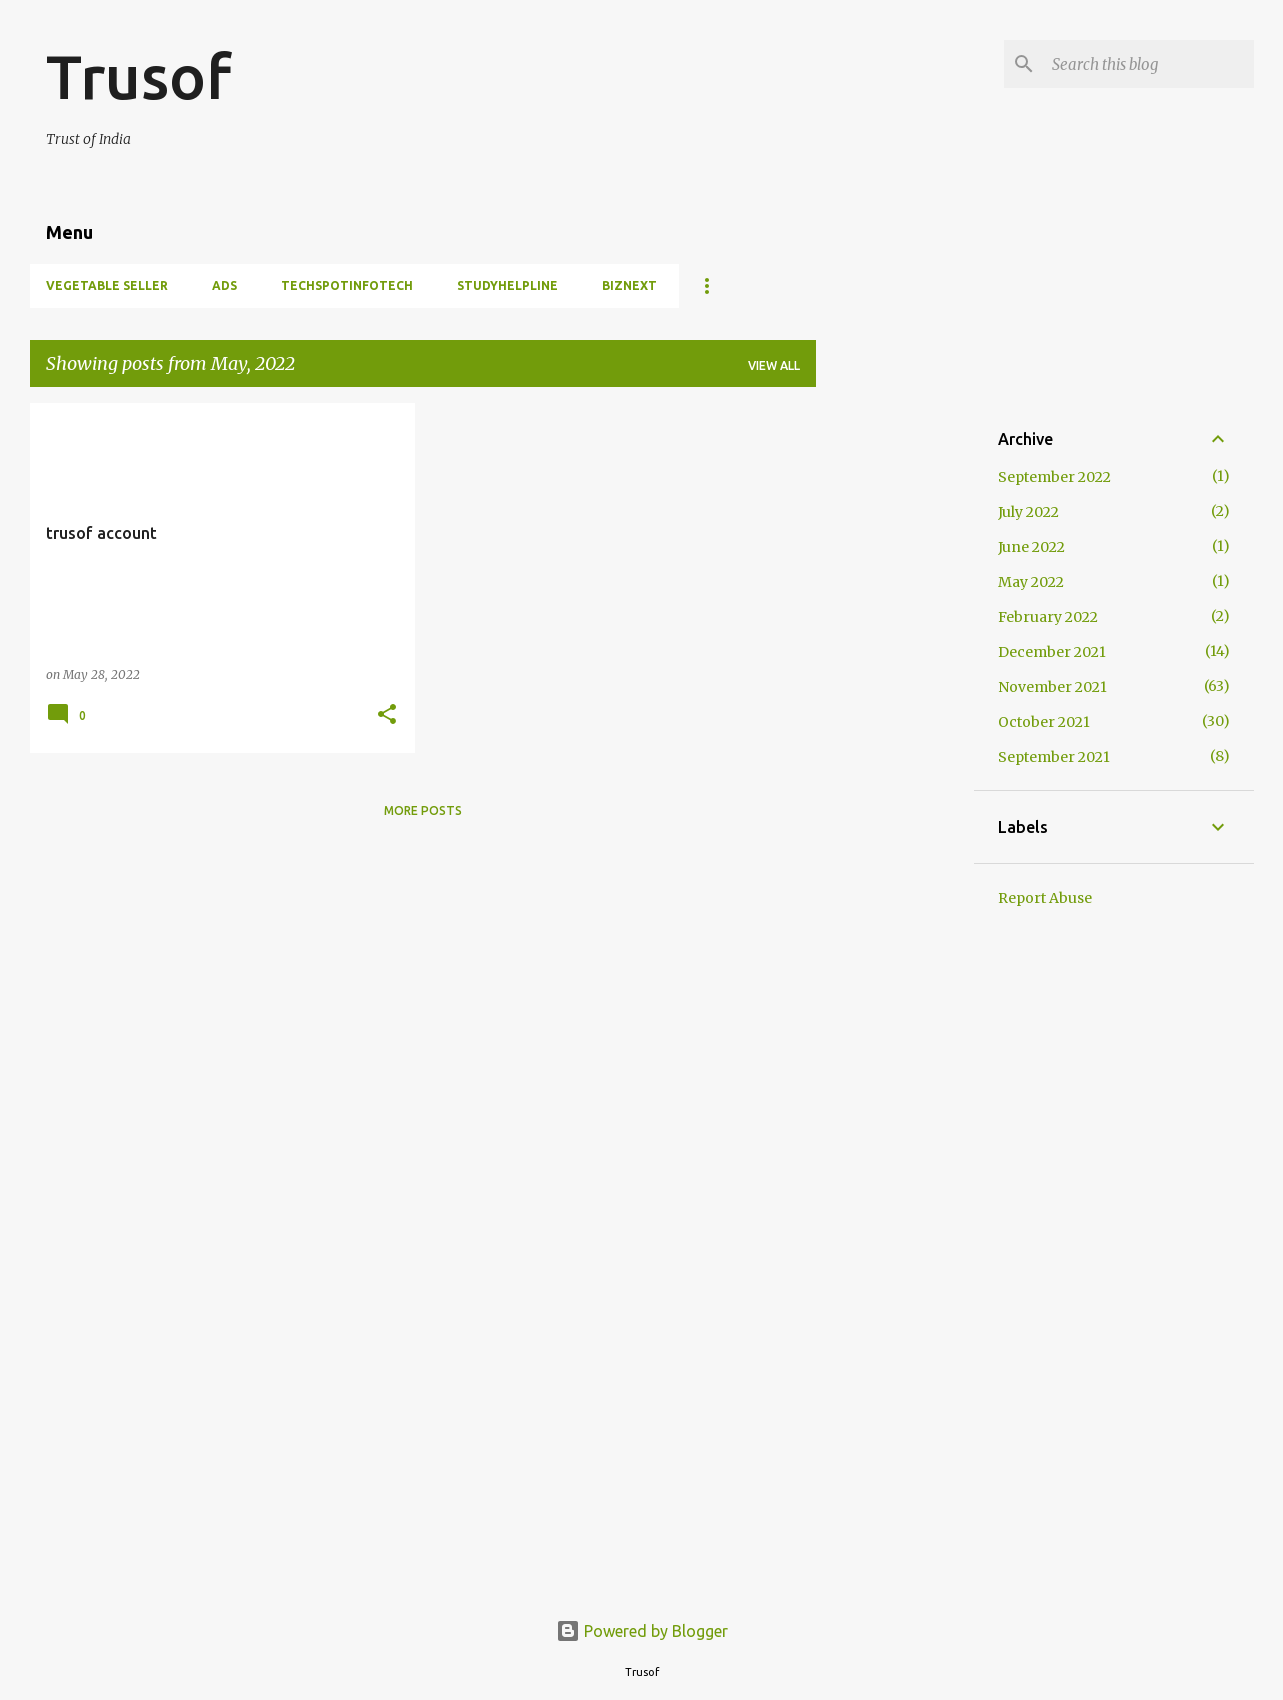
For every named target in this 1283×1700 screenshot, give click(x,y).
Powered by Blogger (642, 1631)
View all (774, 365)
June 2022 (1031, 547)
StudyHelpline (507, 285)
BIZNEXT (629, 285)
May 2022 (1031, 582)
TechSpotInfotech (347, 285)
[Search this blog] (1149, 64)
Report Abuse (1045, 898)
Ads (224, 285)
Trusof (138, 76)
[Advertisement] (895, 703)
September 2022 (1054, 477)
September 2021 (1054, 757)
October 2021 (1044, 722)
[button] (387, 715)
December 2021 (1052, 652)
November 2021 (1052, 687)
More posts (423, 810)
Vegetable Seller (107, 285)
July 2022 (1028, 512)
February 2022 (1048, 617)
